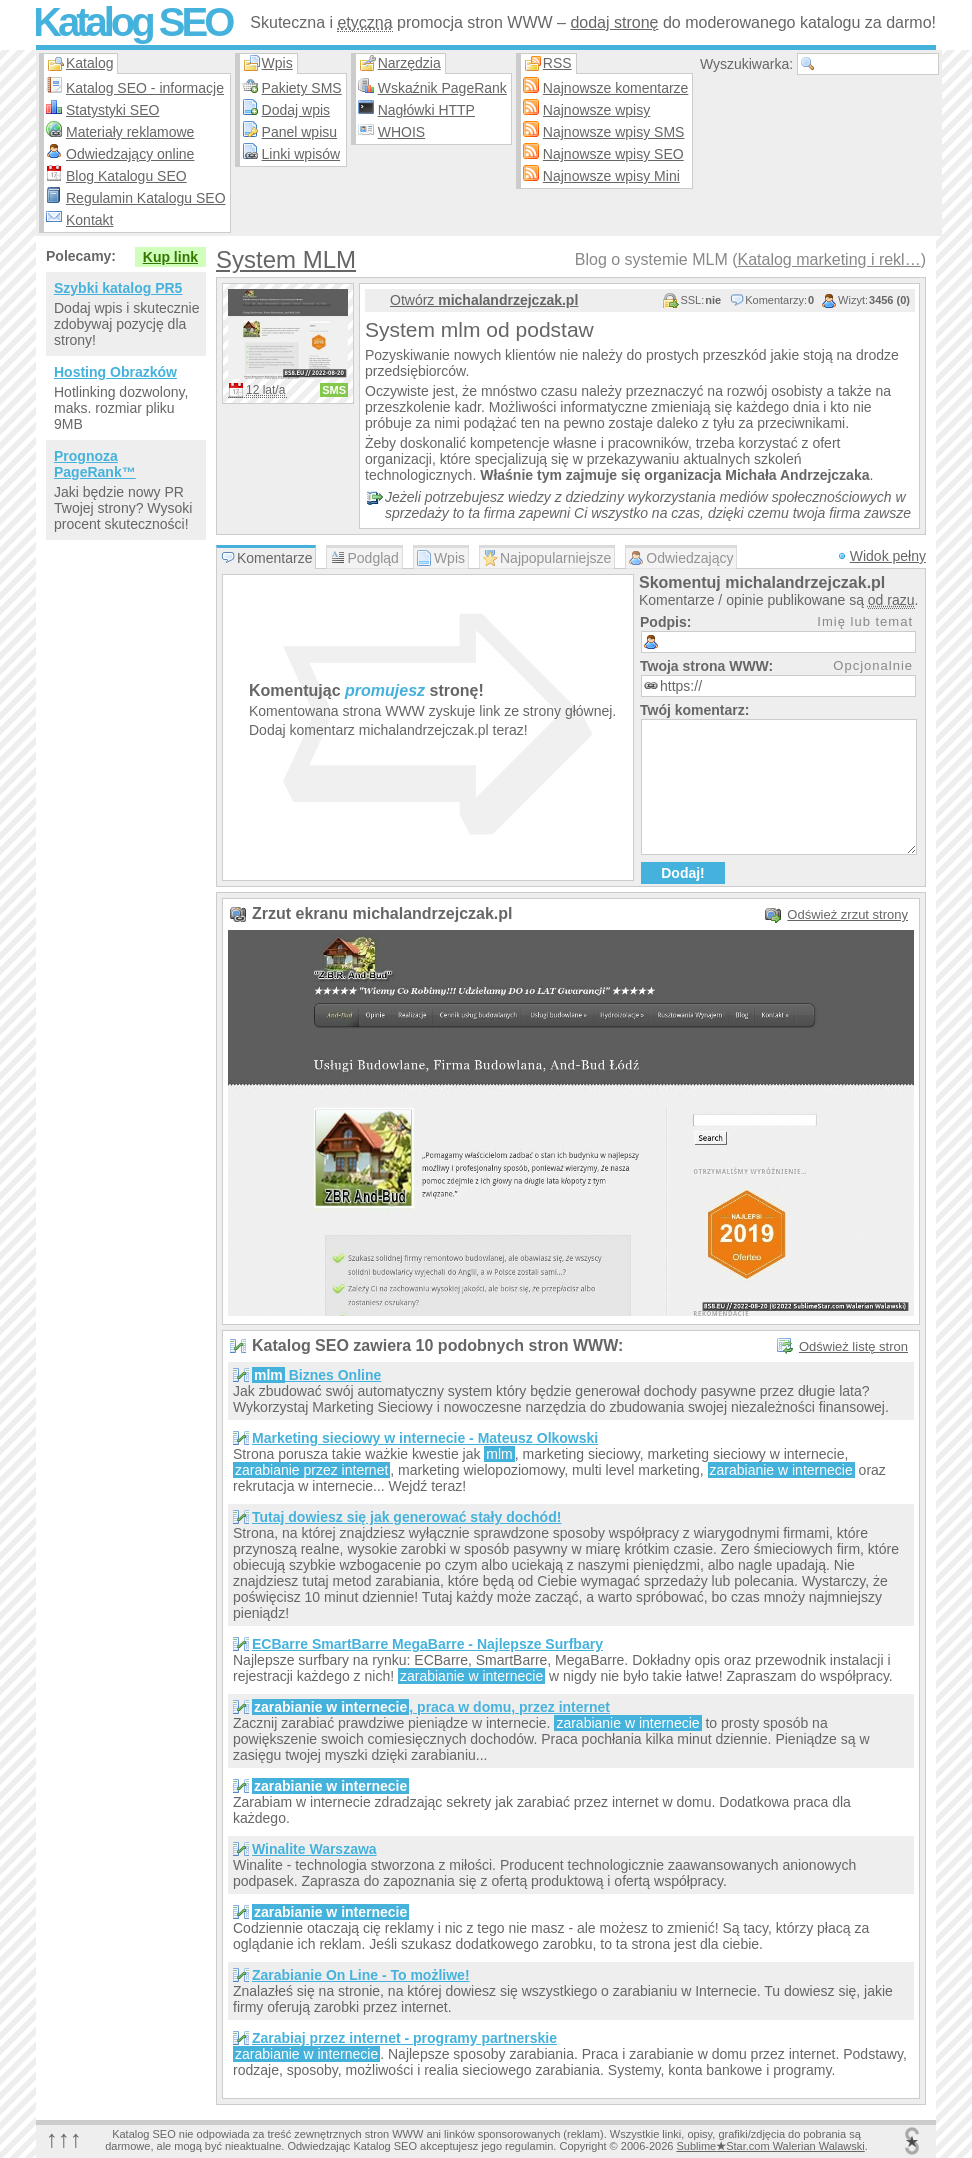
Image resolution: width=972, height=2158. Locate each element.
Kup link (170, 257)
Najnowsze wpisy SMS (614, 132)
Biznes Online (316, 1375)
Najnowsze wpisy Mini (611, 176)
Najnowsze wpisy (596, 110)
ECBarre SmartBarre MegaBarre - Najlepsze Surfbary (427, 1644)
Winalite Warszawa (314, 1849)
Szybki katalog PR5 (118, 288)
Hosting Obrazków (115, 372)
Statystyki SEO (112, 110)
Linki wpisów (301, 154)
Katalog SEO (132, 22)
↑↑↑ (64, 2138)
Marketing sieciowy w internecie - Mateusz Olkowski (425, 1438)
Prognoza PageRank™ (95, 464)
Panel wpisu (300, 132)
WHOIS (401, 132)
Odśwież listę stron (853, 1346)
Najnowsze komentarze (616, 88)
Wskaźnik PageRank (442, 88)
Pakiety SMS (302, 88)
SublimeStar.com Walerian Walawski (770, 2146)
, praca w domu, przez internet (431, 1707)
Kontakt (89, 220)
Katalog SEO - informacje (145, 88)
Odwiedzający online (130, 154)
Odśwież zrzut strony (847, 914)
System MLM (286, 259)
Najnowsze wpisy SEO (613, 154)
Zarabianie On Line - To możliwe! (361, 1975)
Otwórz (484, 300)
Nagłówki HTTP (426, 110)
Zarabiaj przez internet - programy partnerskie (404, 2038)
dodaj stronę (614, 22)
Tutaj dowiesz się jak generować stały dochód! (406, 1517)
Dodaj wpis (296, 110)
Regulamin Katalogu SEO (146, 198)
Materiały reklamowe (130, 132)
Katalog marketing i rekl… (828, 259)
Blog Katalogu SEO (126, 176)
